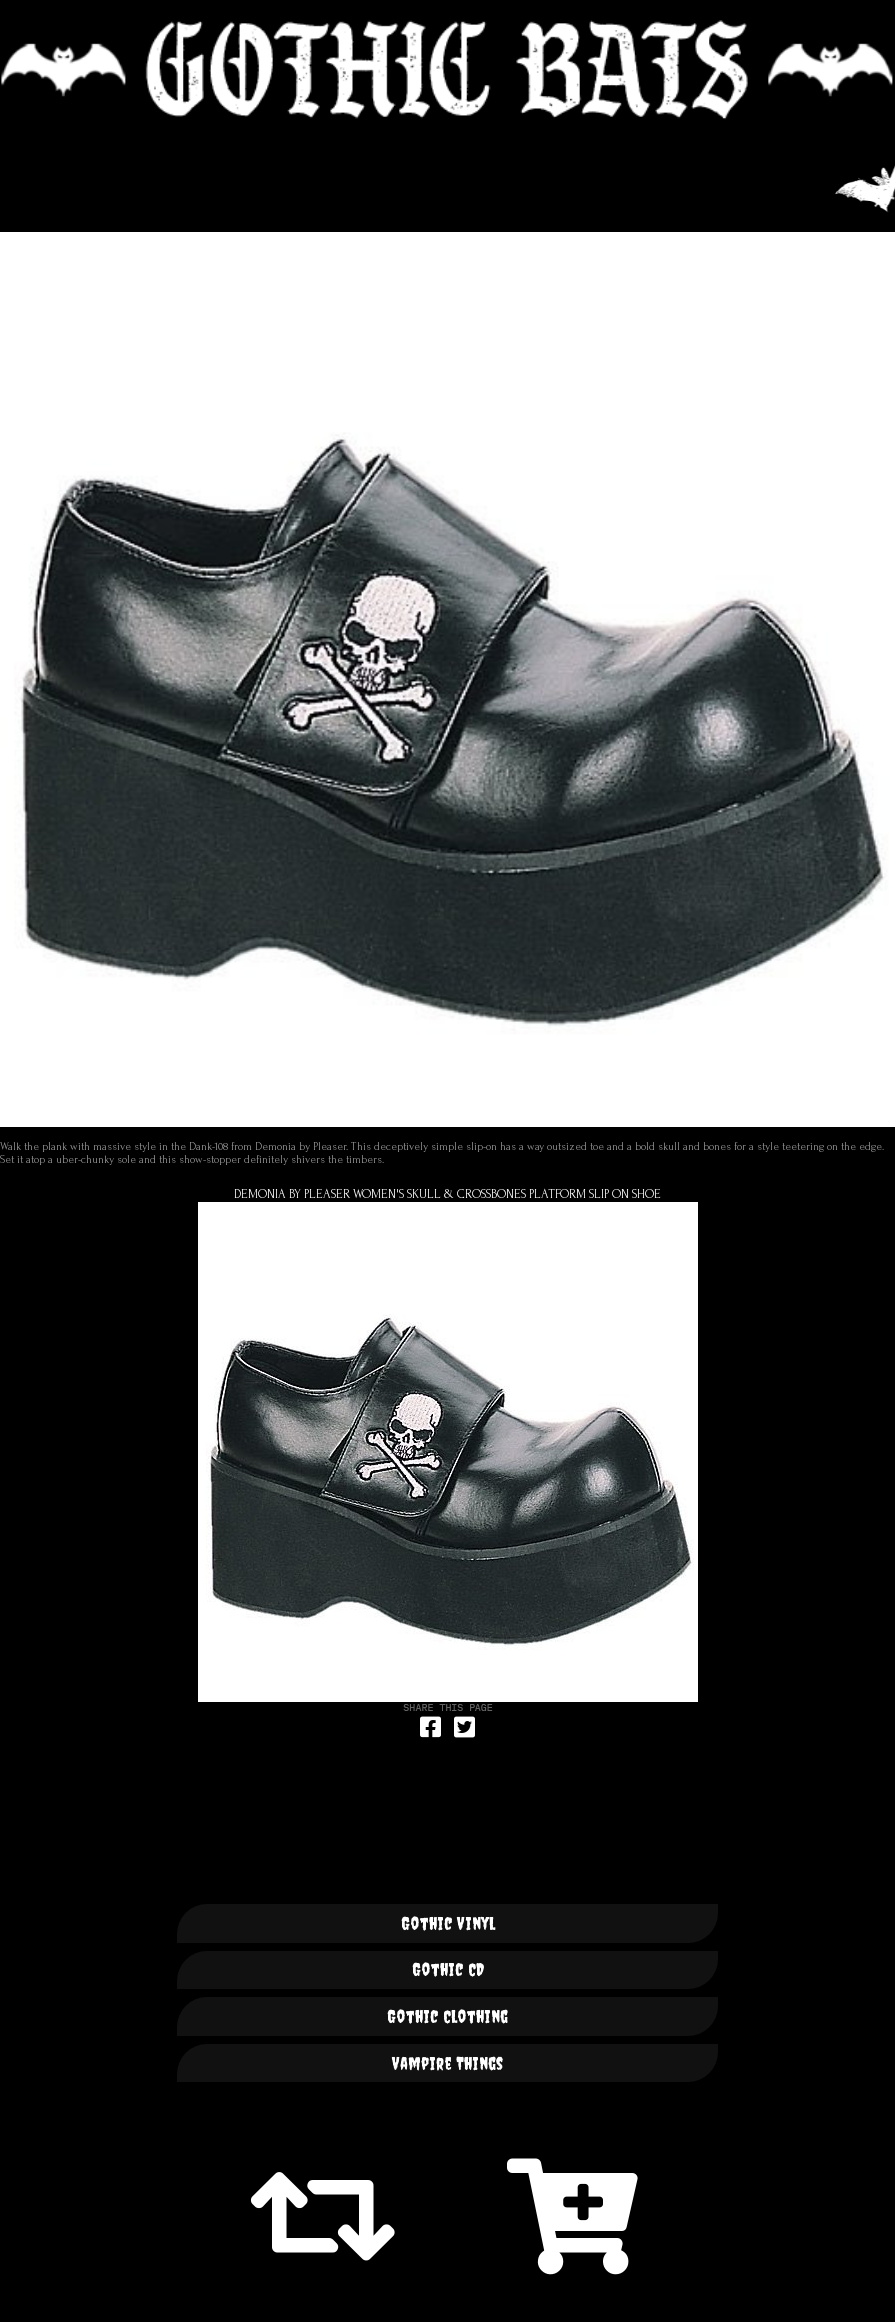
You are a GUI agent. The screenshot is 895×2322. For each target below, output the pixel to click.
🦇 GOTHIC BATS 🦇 (447, 69)
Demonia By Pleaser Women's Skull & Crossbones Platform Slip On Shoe (447, 1194)
